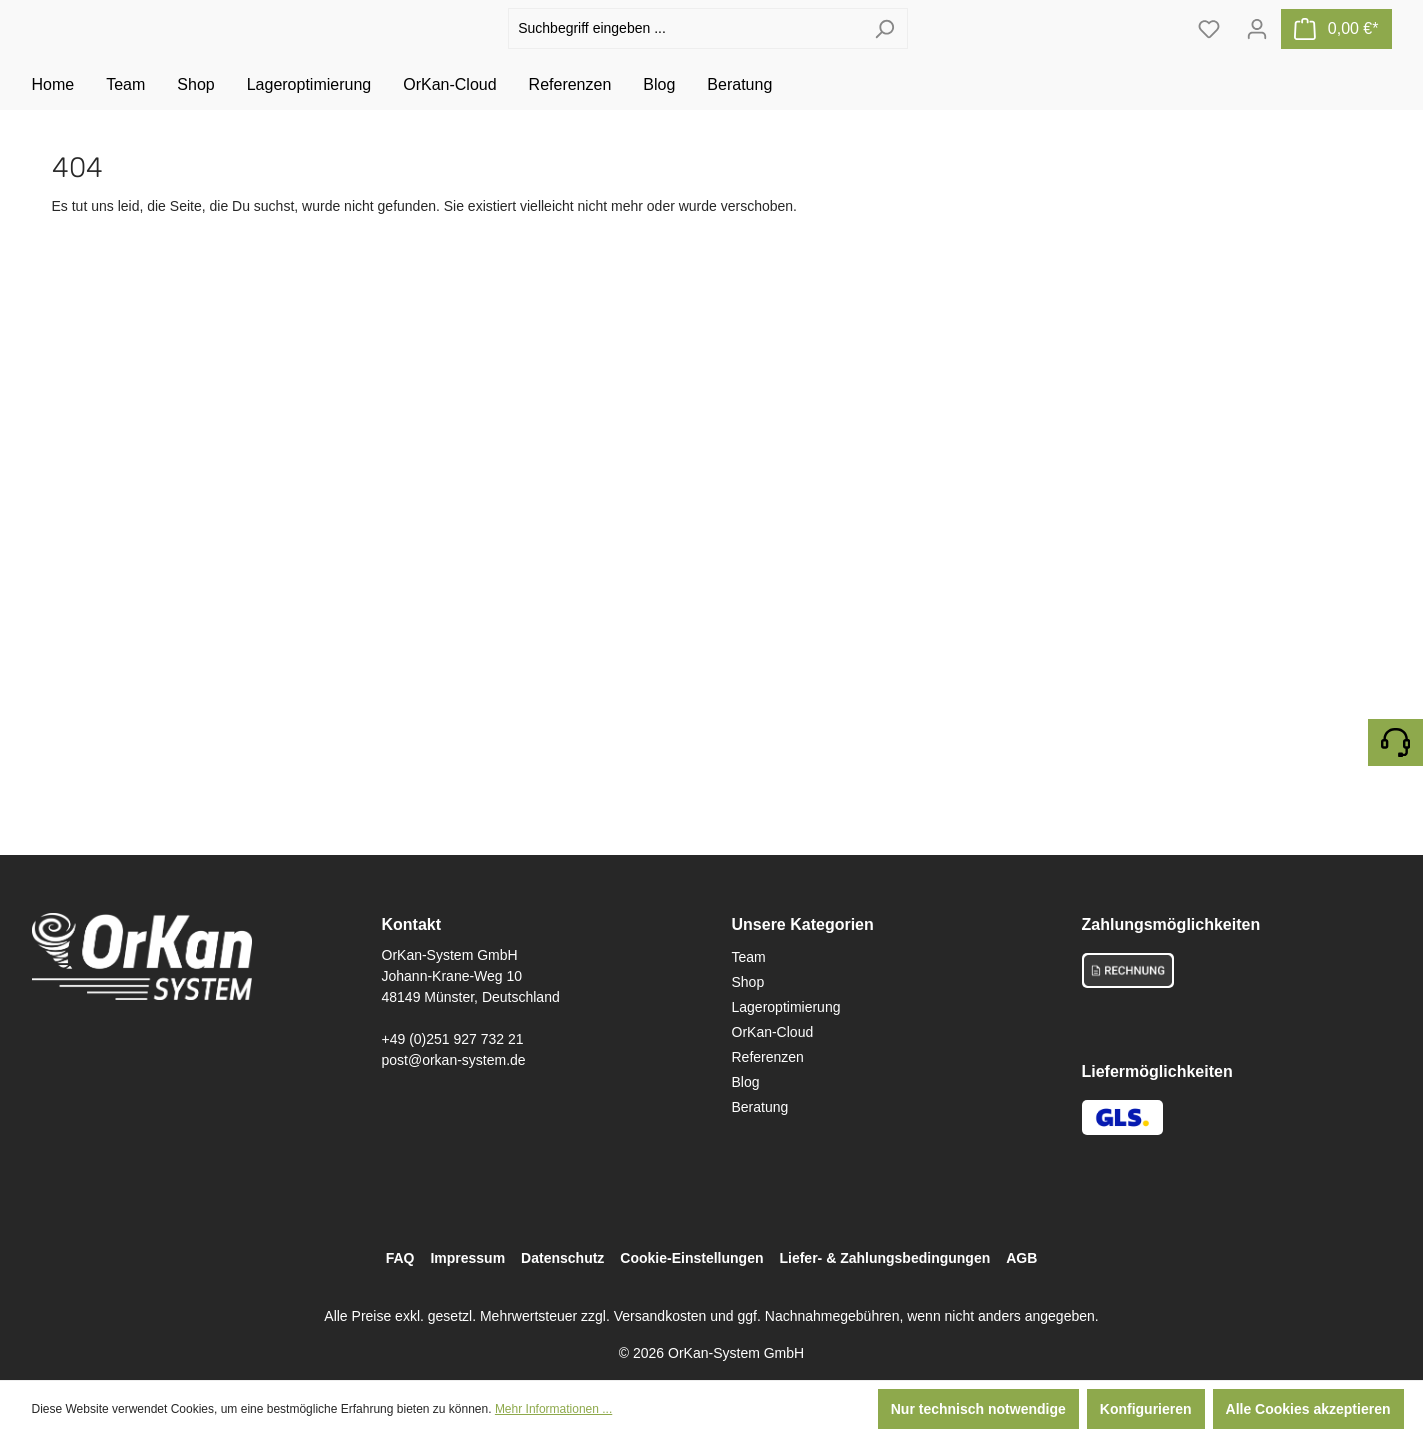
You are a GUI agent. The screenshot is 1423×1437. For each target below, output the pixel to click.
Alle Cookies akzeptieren (1308, 1409)
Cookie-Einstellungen (691, 1258)
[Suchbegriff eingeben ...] (685, 51)
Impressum (467, 1258)
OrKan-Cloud (773, 1032)
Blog (746, 1082)
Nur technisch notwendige (978, 1409)
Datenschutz (562, 1258)
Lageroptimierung (786, 1007)
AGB (1021, 1258)
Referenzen (768, 1057)
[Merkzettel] (1209, 51)
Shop (748, 982)
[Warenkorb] (1336, 51)
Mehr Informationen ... (553, 1409)
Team (749, 957)
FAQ (400, 1258)
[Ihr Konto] (1257, 51)
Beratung (760, 1107)
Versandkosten (660, 1316)
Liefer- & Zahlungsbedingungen (884, 1258)
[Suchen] (884, 51)
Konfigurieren (1146, 1409)
